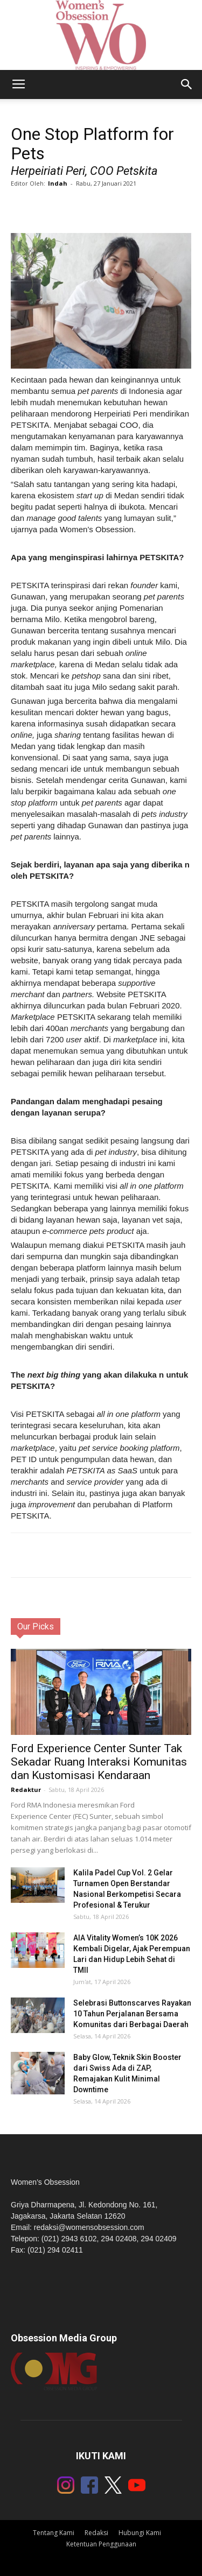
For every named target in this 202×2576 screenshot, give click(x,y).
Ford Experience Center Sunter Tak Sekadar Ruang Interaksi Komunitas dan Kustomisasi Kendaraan (99, 1762)
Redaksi (96, 2532)
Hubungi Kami (140, 2532)
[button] (187, 84)
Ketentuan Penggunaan (101, 2544)
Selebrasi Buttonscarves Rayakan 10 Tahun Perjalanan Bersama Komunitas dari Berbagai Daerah (132, 2014)
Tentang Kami (53, 2532)
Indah (57, 183)
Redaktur (26, 1789)
